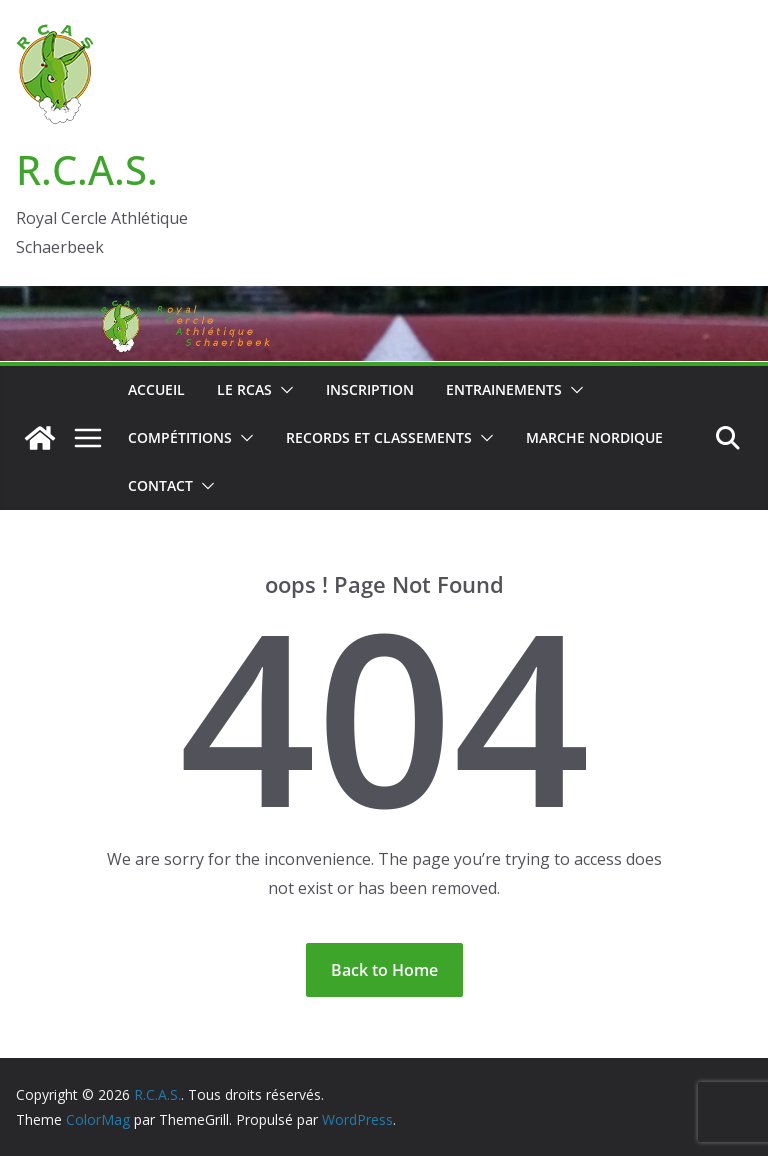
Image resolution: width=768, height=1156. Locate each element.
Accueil (156, 389)
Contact (160, 485)
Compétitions (180, 437)
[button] (283, 390)
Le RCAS (244, 389)
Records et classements (379, 437)
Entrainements (504, 389)
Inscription (370, 389)
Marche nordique (594, 437)
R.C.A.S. (87, 169)
